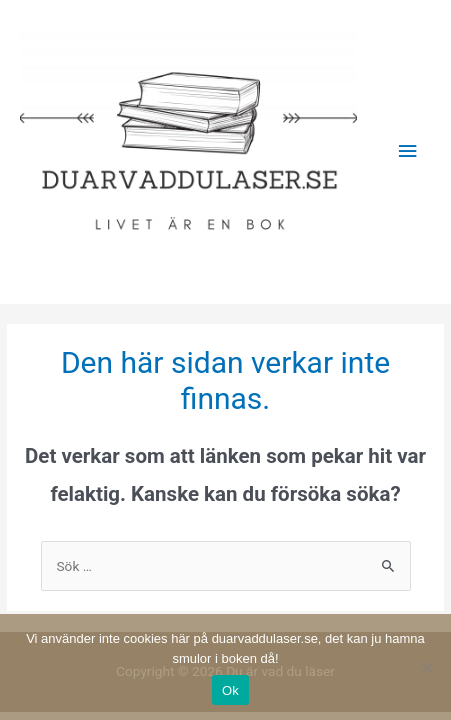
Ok (230, 690)
